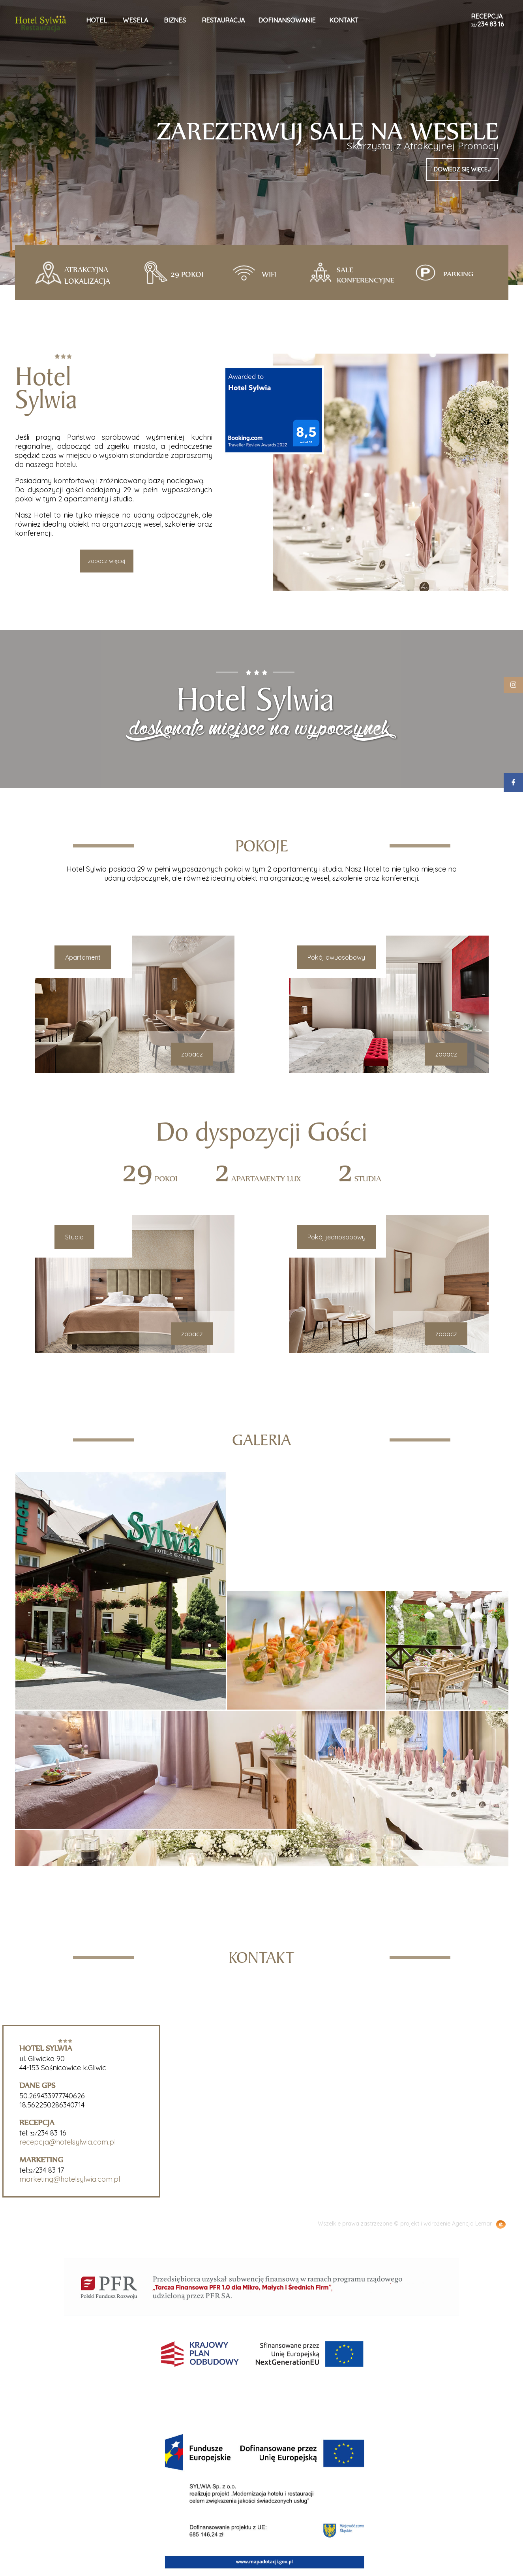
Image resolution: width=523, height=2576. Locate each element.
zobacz (197, 1054)
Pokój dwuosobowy (331, 957)
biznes (175, 20)
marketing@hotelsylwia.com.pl (64, 2179)
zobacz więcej (107, 561)
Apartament (87, 957)
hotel (96, 20)
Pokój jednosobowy (331, 1237)
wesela (135, 20)
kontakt (343, 20)
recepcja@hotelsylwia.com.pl (62, 2142)
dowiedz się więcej (462, 169)
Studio (79, 1237)
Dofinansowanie (287, 20)
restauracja (223, 20)
